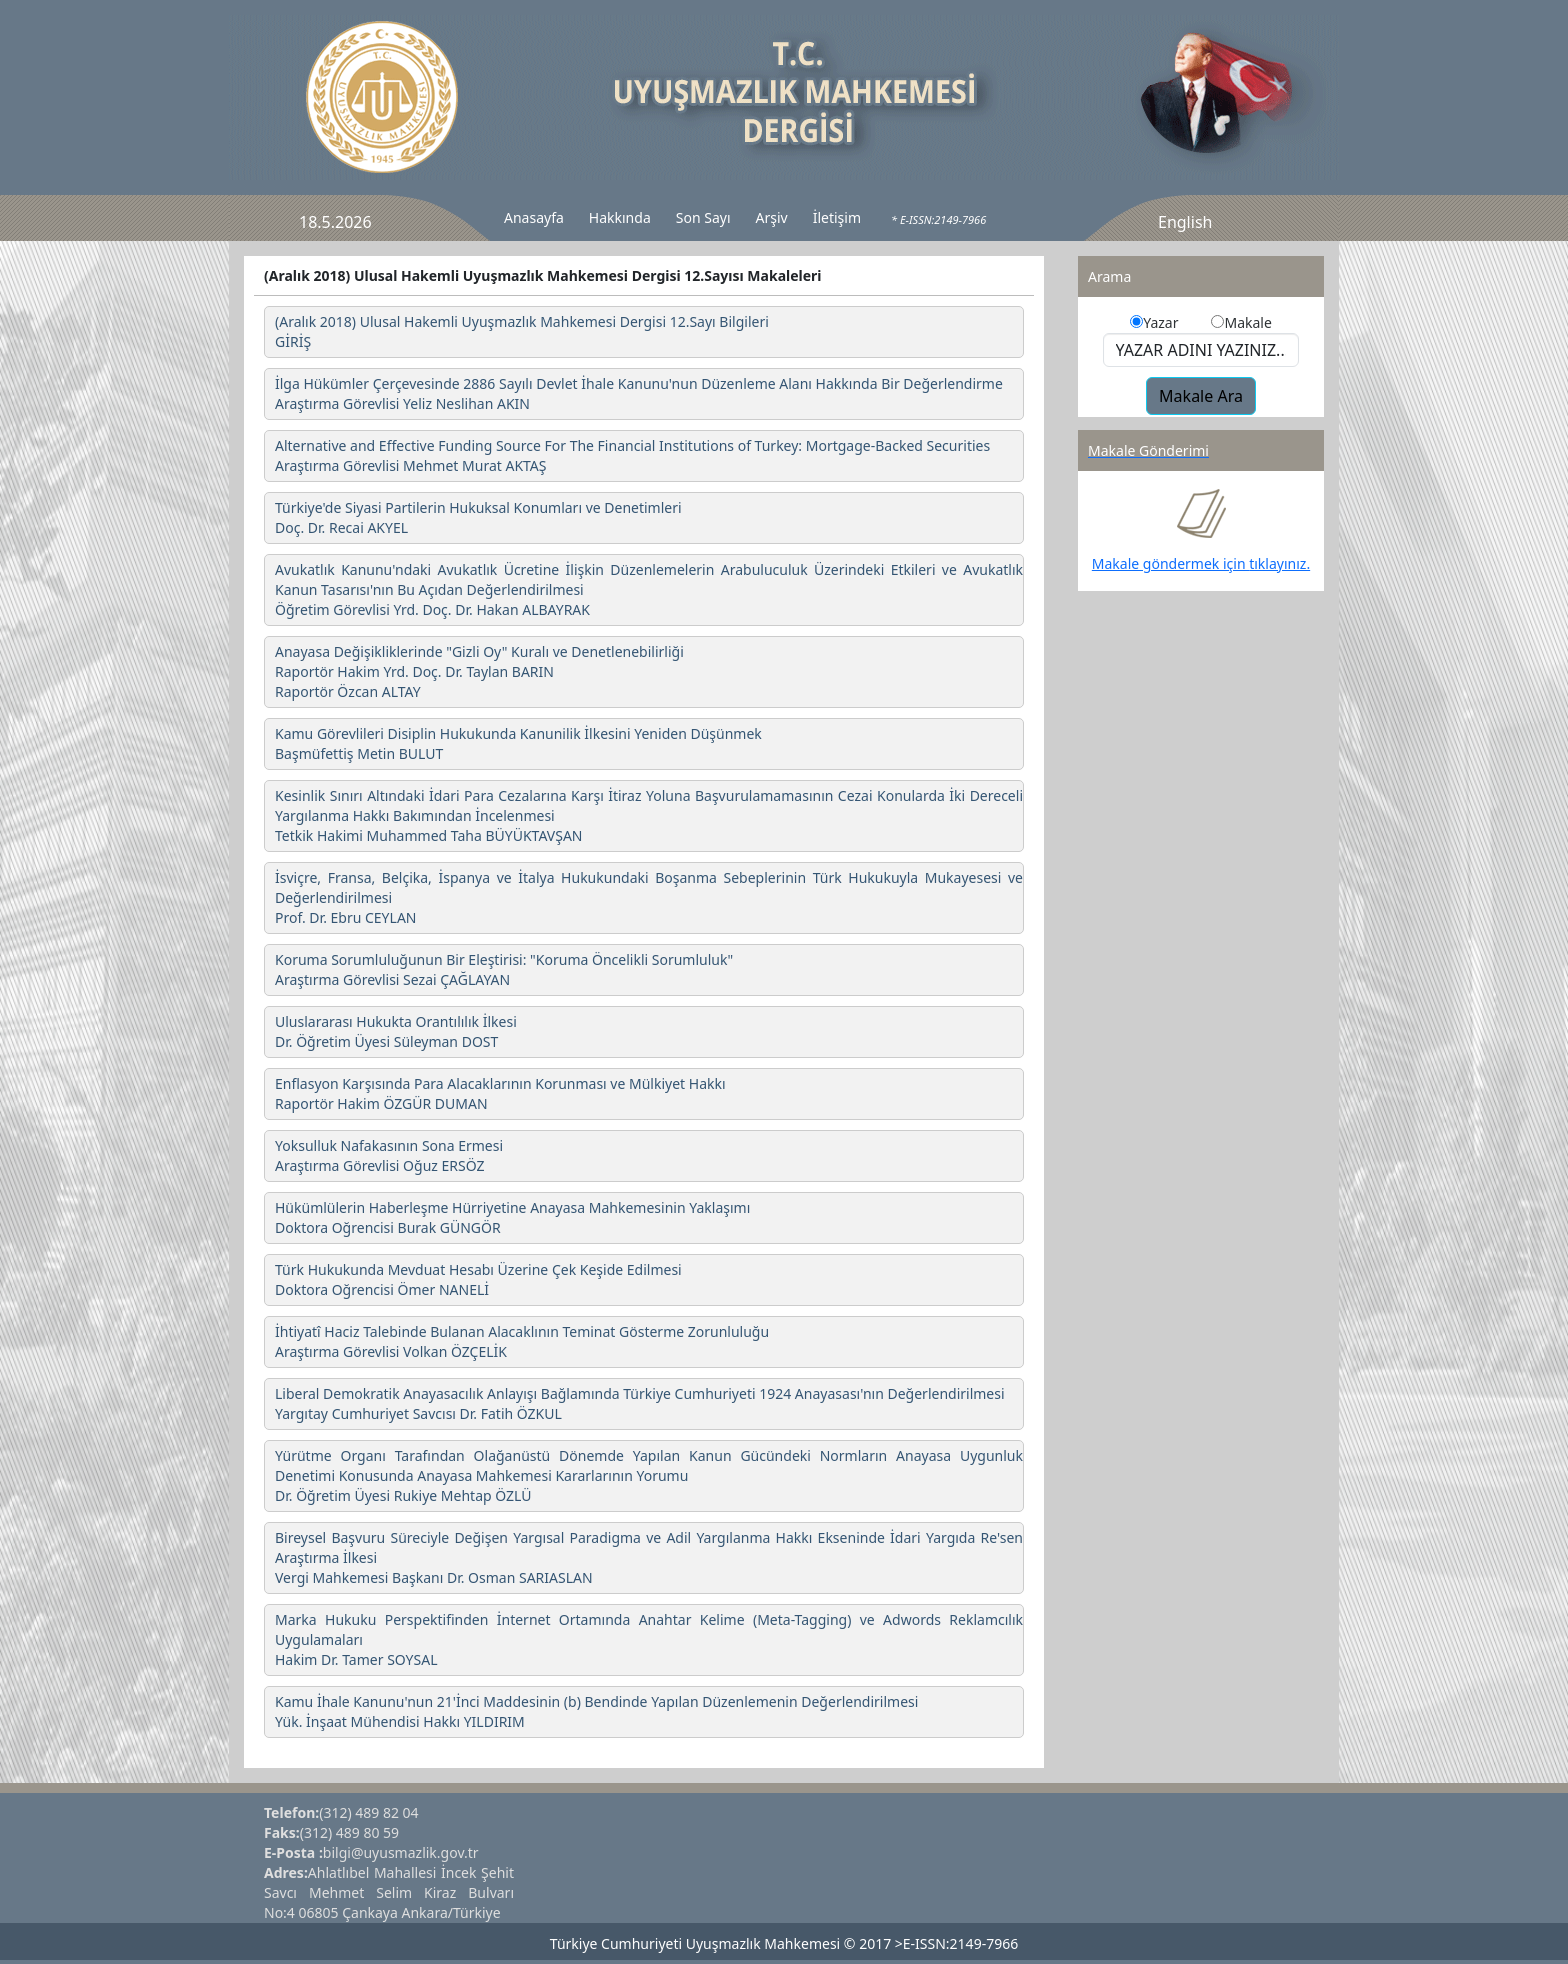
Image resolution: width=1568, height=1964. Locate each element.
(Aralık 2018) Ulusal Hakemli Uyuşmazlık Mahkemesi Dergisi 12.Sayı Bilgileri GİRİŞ (522, 331)
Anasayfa (534, 217)
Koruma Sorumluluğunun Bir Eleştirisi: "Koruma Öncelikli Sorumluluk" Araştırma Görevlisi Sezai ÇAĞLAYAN (504, 969)
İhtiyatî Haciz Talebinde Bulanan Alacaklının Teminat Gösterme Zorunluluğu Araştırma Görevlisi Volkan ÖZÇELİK (522, 1341)
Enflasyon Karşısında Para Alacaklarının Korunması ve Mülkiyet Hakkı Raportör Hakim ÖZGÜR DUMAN (500, 1093)
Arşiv (772, 217)
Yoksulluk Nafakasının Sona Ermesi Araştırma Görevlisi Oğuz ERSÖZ (389, 1155)
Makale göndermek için (1170, 563)
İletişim (837, 217)
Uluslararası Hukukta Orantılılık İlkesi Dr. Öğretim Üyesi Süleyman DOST (396, 1031)
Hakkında (620, 217)
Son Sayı (703, 217)
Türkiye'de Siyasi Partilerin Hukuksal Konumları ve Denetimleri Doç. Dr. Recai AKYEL (478, 517)
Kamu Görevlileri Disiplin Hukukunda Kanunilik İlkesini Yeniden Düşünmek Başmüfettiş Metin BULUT (518, 743)
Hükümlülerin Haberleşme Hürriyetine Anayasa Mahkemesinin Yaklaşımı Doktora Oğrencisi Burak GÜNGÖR (512, 1217)
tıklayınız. (1279, 563)
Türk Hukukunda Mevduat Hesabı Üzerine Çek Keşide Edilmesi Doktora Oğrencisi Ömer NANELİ (478, 1279)
